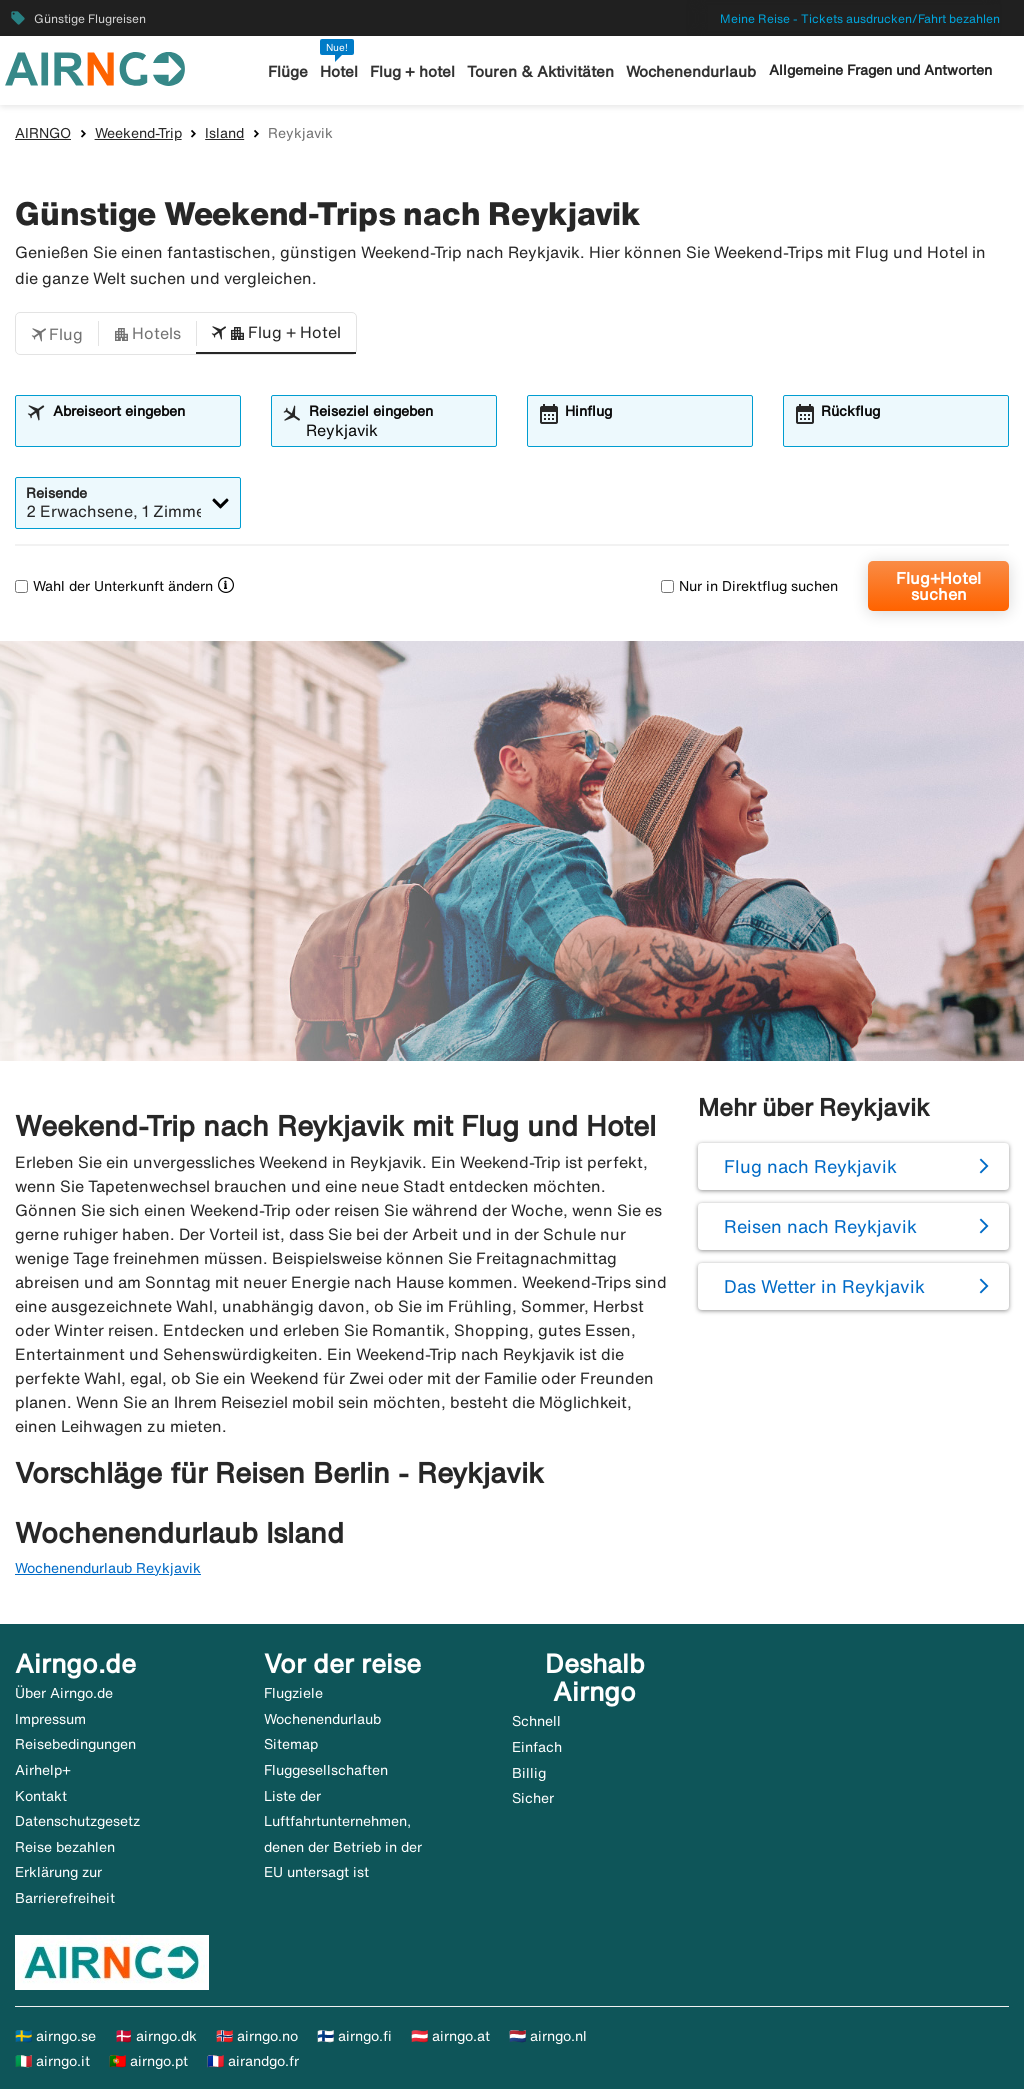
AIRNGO (43, 133)
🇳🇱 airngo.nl (548, 2036)
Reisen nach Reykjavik (820, 1226)
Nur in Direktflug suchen (749, 586)
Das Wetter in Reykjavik (824, 1286)
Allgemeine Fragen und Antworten (880, 70)
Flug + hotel (412, 71)
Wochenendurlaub (691, 71)
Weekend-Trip (138, 133)
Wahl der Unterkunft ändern (114, 586)
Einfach (537, 1747)
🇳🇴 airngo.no (257, 2036)
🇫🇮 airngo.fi (354, 2036)
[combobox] (140, 430)
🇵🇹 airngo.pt (148, 2061)
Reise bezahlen (65, 1847)
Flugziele (293, 1693)
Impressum (50, 1719)
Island (224, 133)
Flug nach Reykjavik (810, 1166)
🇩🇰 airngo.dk (156, 2036)
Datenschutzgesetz (77, 1821)
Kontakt (41, 1796)
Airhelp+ (43, 1770)
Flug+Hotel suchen (938, 586)
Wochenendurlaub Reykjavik (108, 1568)
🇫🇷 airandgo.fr (253, 2061)
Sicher (533, 1798)
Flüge (288, 71)
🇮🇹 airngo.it (52, 2061)
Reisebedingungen (75, 1744)
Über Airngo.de (64, 1693)
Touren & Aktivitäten (540, 71)
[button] (57, 334)
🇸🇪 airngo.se (55, 2036)
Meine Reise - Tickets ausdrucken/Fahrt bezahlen (860, 18)
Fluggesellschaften (326, 1770)
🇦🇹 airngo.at (450, 2036)
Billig (529, 1773)
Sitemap (291, 1744)
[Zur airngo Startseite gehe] (95, 67)
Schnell (536, 1721)
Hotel (339, 71)
